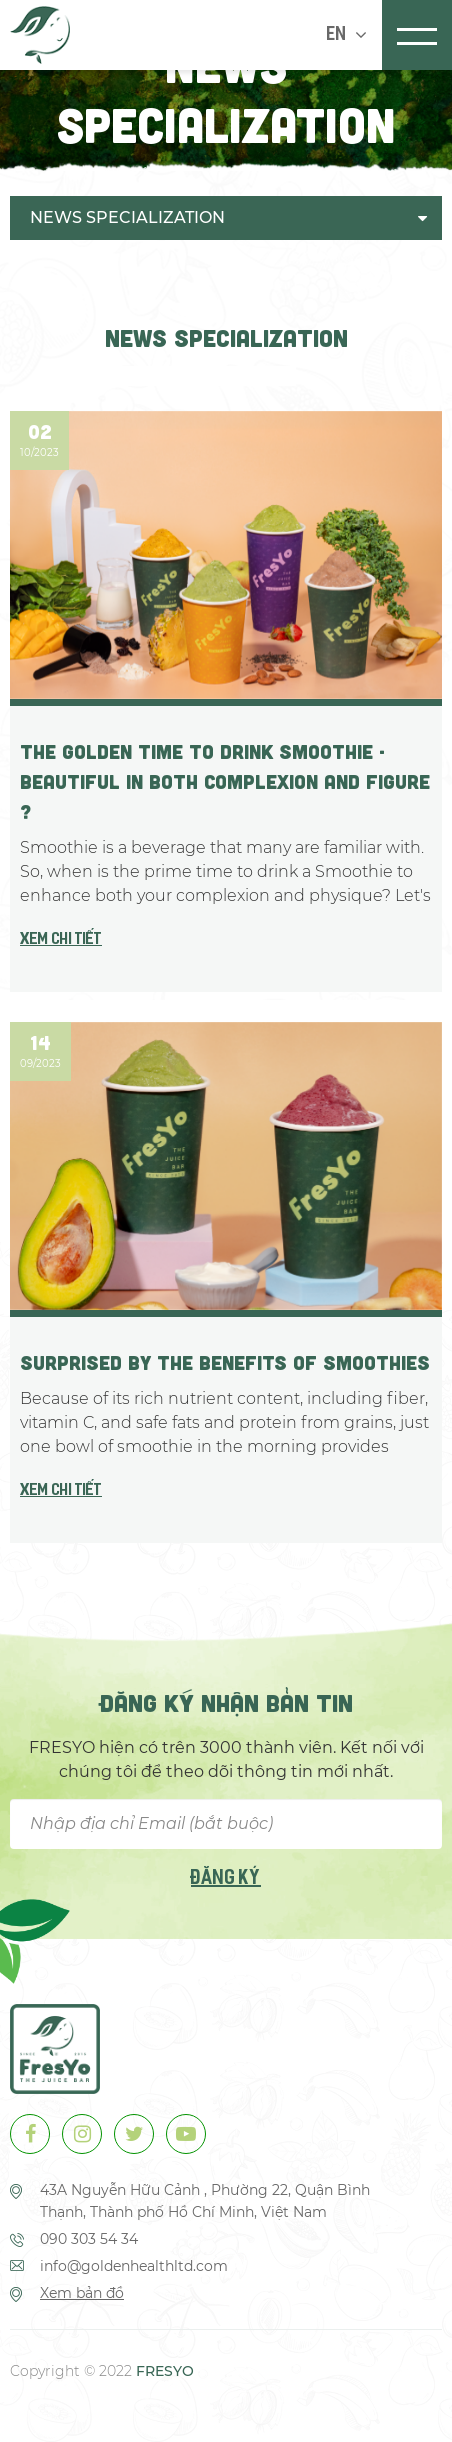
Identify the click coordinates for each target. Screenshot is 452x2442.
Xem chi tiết (61, 940)
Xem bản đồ (82, 2293)
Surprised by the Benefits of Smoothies (225, 1362)
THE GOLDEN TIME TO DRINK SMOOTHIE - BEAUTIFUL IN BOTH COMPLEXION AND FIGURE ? (225, 781)
